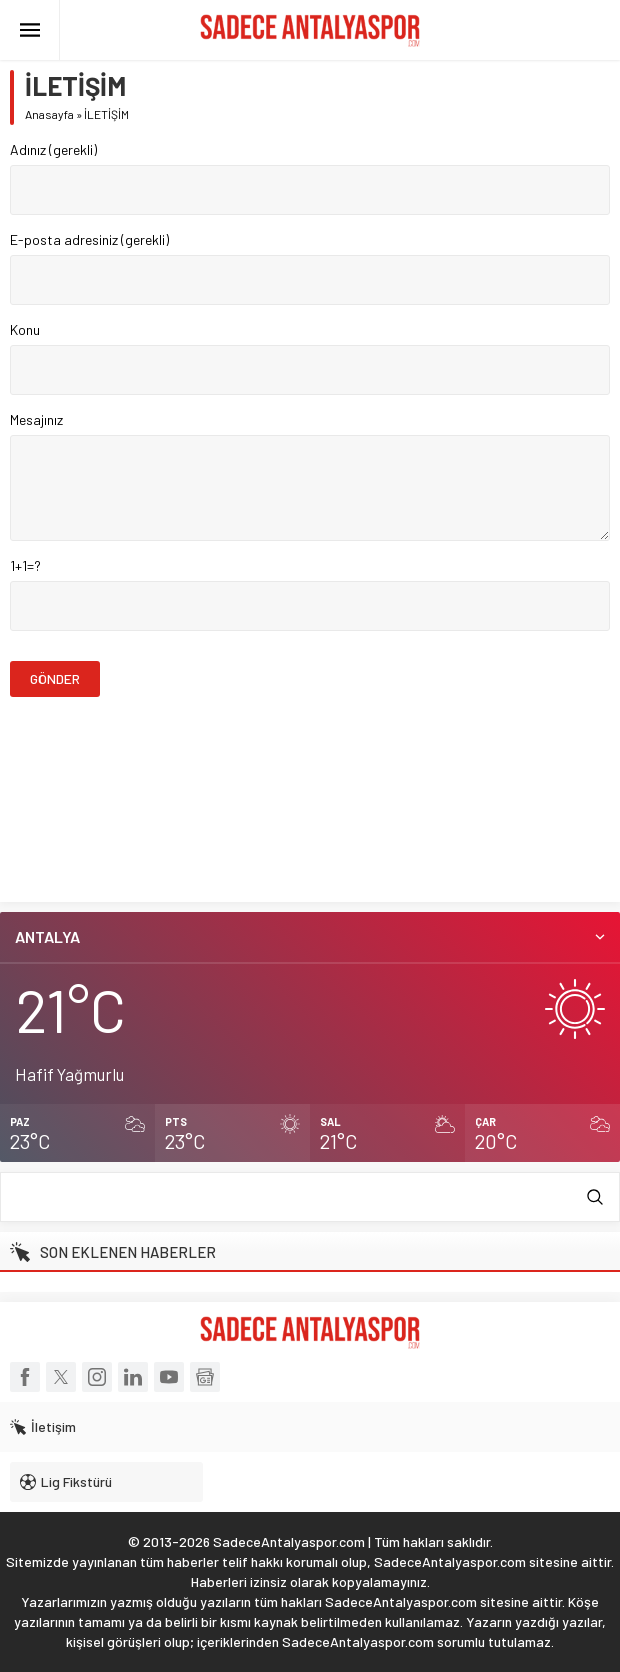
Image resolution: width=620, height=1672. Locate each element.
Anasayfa (49, 114)
